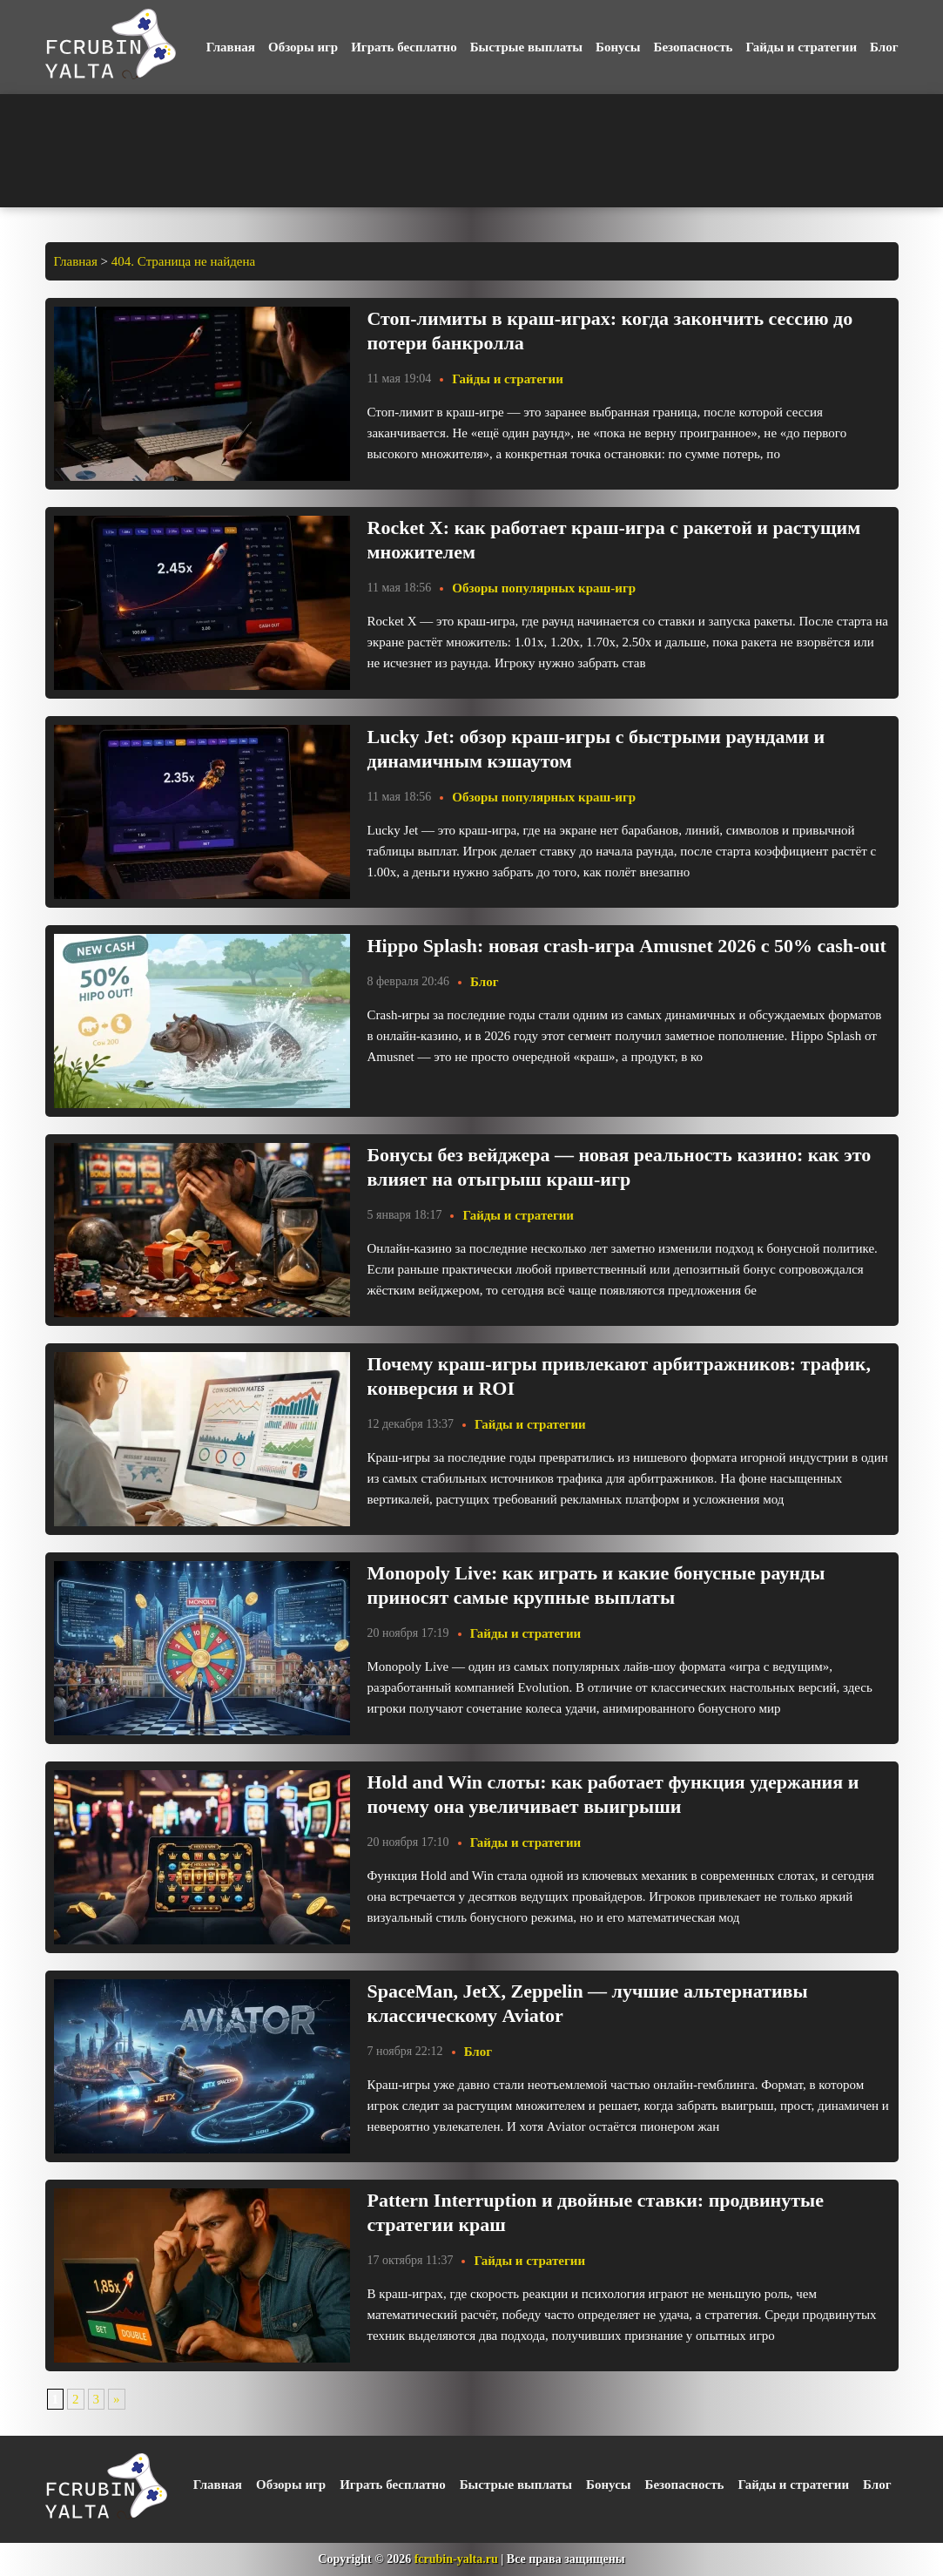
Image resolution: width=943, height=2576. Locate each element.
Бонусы (618, 47)
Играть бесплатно (403, 47)
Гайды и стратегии (801, 47)
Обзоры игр (303, 47)
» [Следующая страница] (116, 2399)
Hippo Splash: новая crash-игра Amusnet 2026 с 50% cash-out (626, 946)
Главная (230, 47)
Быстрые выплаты (526, 47)
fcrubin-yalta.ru (456, 2559)
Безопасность (693, 47)
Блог (884, 47)
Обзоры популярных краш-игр (544, 588)
